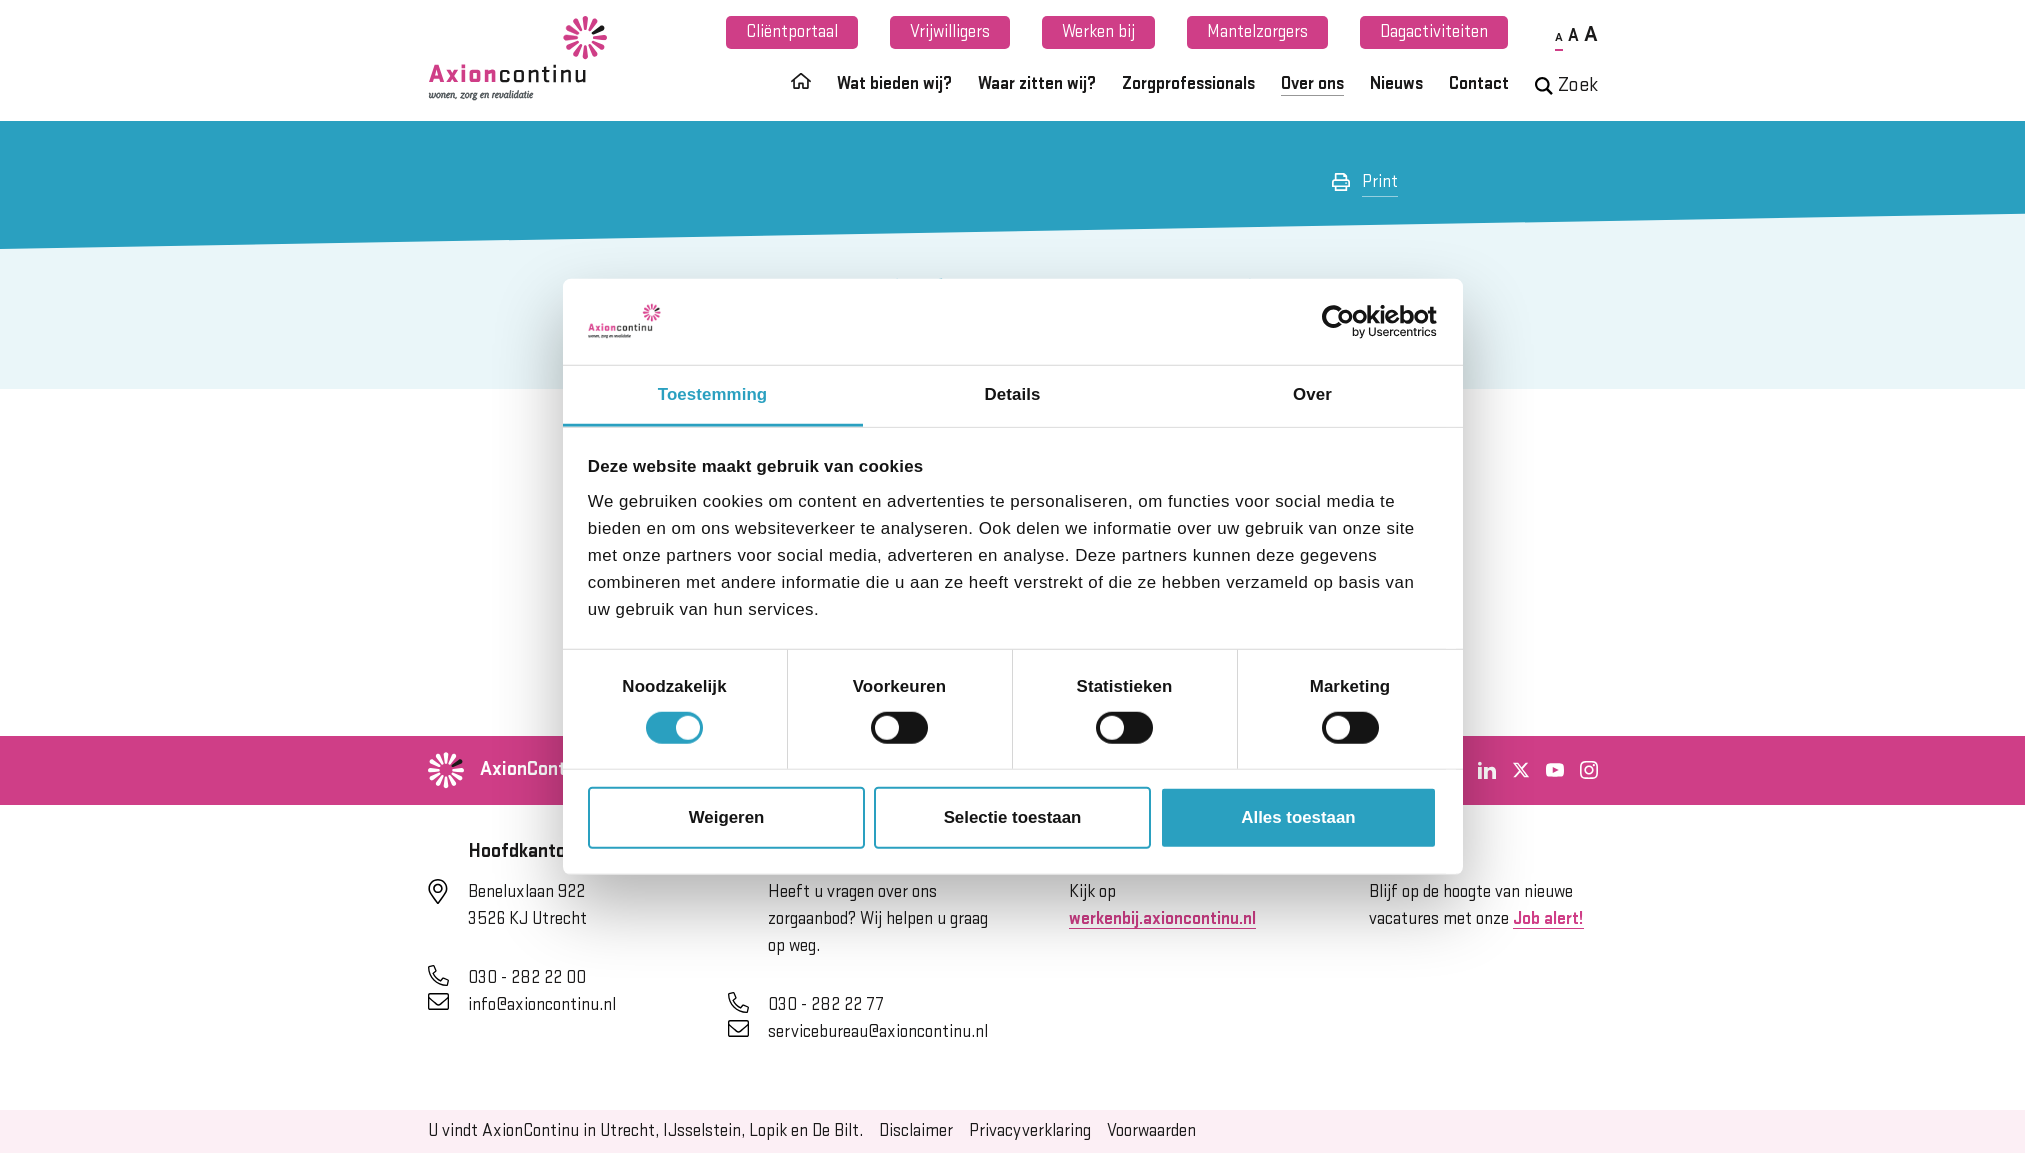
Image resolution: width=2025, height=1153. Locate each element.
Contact (1479, 84)
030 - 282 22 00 (527, 978)
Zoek (1566, 85)
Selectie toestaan (1013, 817)
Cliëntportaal (792, 32)
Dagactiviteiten (1434, 32)
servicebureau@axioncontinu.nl (878, 1032)
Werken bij (1098, 32)
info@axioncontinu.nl (542, 1005)
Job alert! (1548, 919)
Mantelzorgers (1257, 32)
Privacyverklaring (1030, 1131)
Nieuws (1396, 84)
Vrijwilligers (950, 32)
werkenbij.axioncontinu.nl (1162, 919)
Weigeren (727, 817)
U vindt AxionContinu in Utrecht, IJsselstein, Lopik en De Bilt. (645, 1131)
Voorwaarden (1151, 1131)
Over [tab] (1312, 394)
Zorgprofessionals (1188, 84)
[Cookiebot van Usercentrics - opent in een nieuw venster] (1349, 322)
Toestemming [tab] (712, 394)
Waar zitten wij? (1037, 84)
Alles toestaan (1298, 817)
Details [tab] (1013, 394)
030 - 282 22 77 (826, 1005)
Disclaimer (916, 1131)
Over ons (1312, 84)
